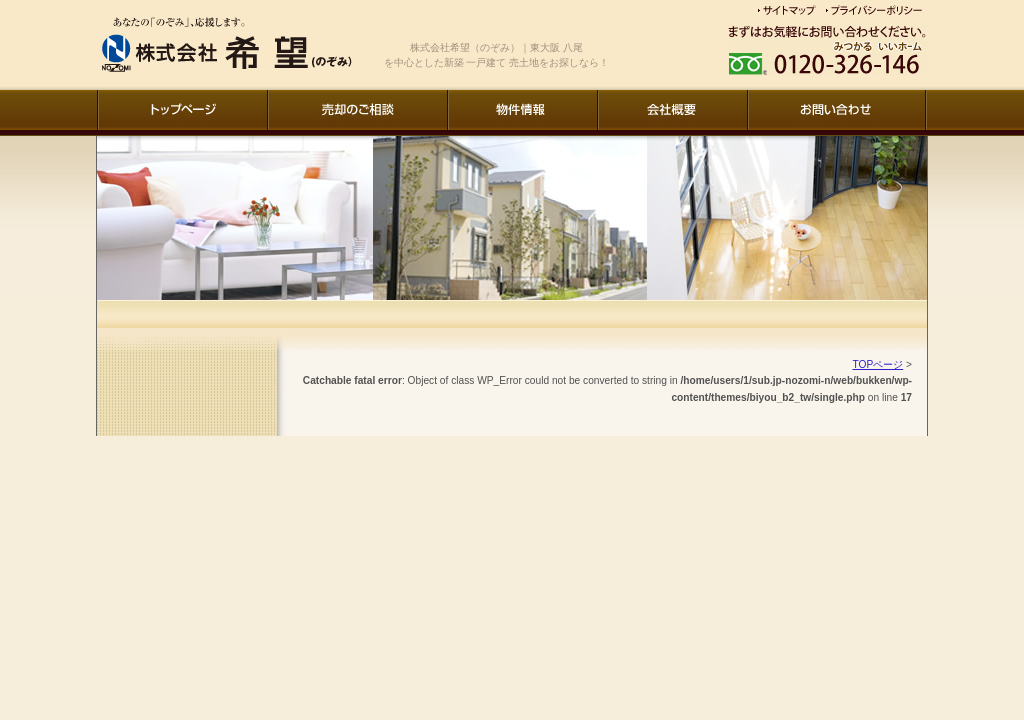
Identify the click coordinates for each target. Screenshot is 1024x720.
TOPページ (877, 364)
